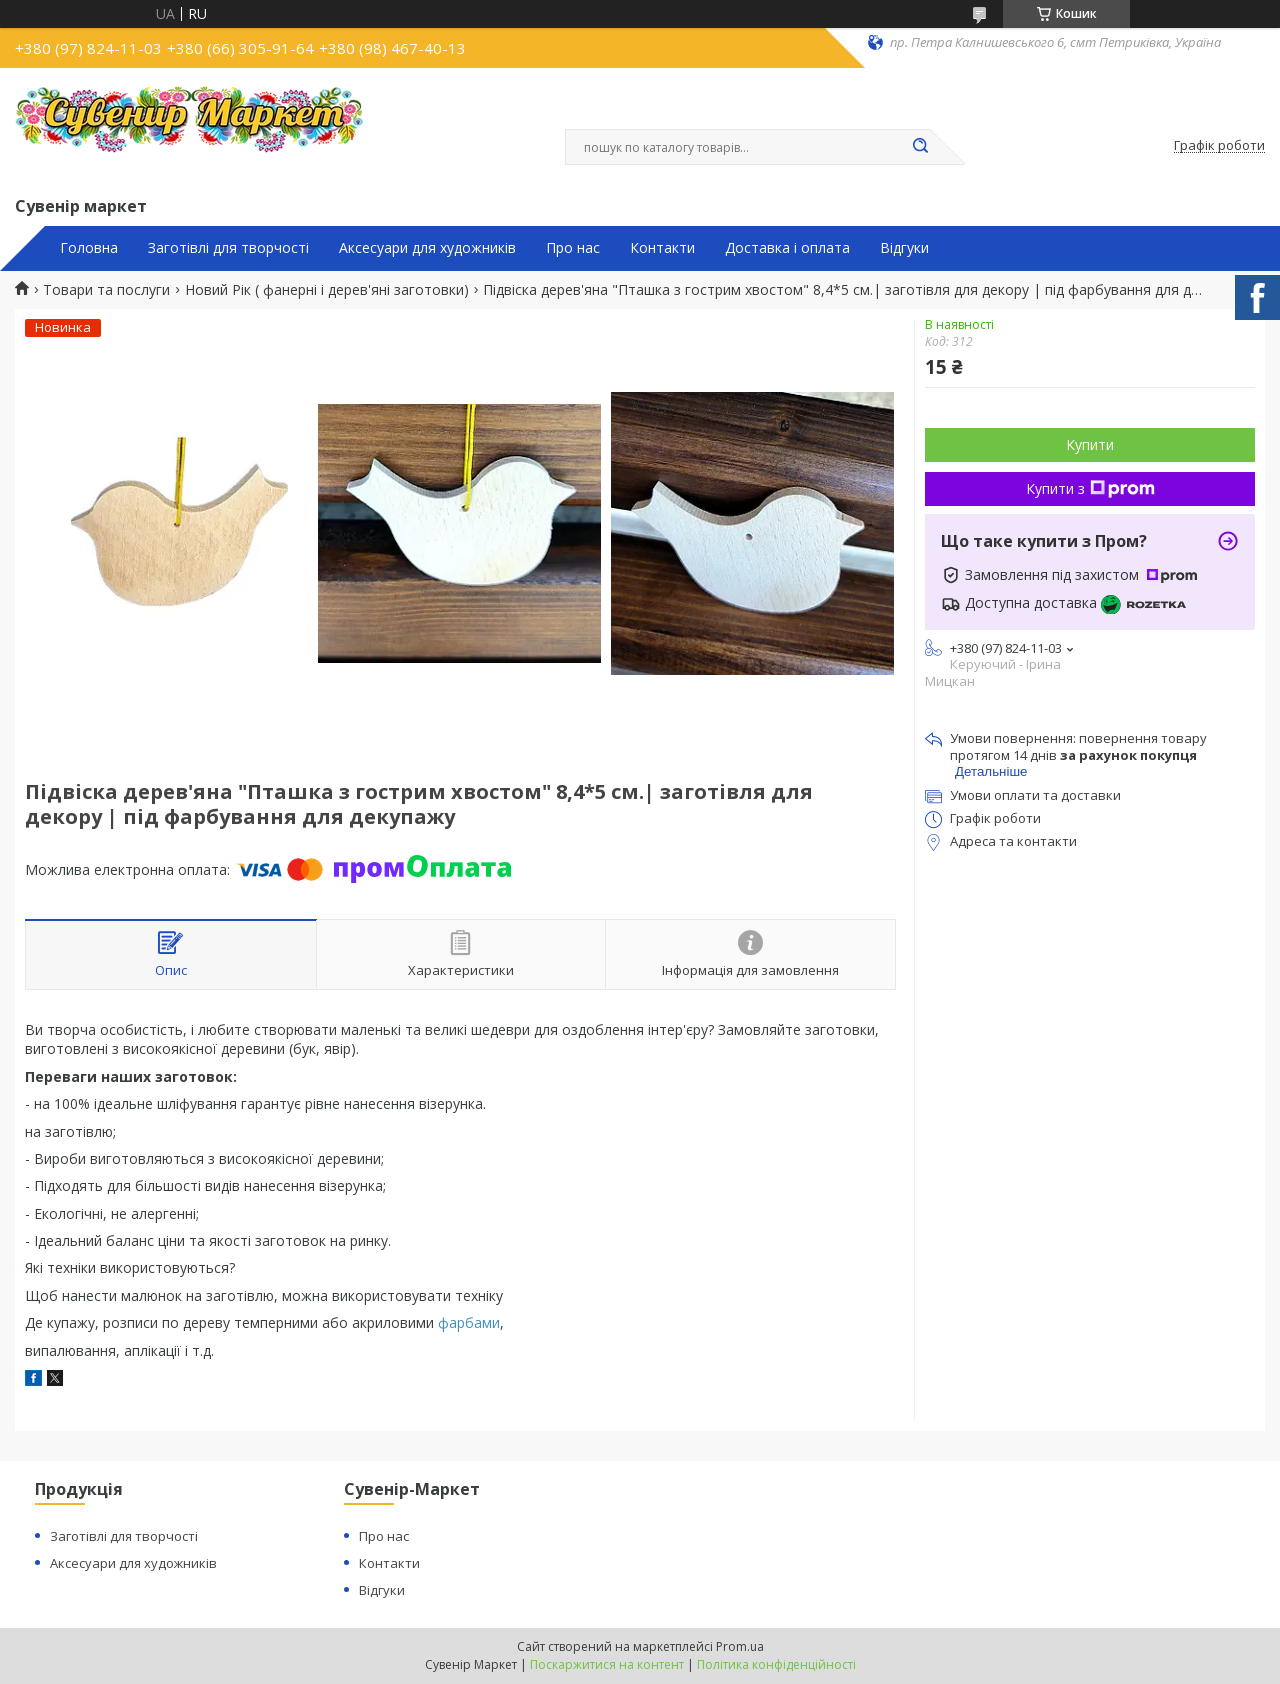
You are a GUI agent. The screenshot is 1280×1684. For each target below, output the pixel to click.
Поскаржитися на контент (607, 1664)
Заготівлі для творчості (228, 248)
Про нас (573, 248)
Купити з (1090, 488)
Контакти (662, 248)
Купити (1090, 444)
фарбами (469, 1322)
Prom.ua (740, 1646)
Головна (89, 248)
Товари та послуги (106, 290)
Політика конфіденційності (776, 1664)
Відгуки (904, 248)
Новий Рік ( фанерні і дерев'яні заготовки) (327, 290)
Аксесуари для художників (427, 248)
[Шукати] (920, 147)
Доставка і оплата (787, 248)
